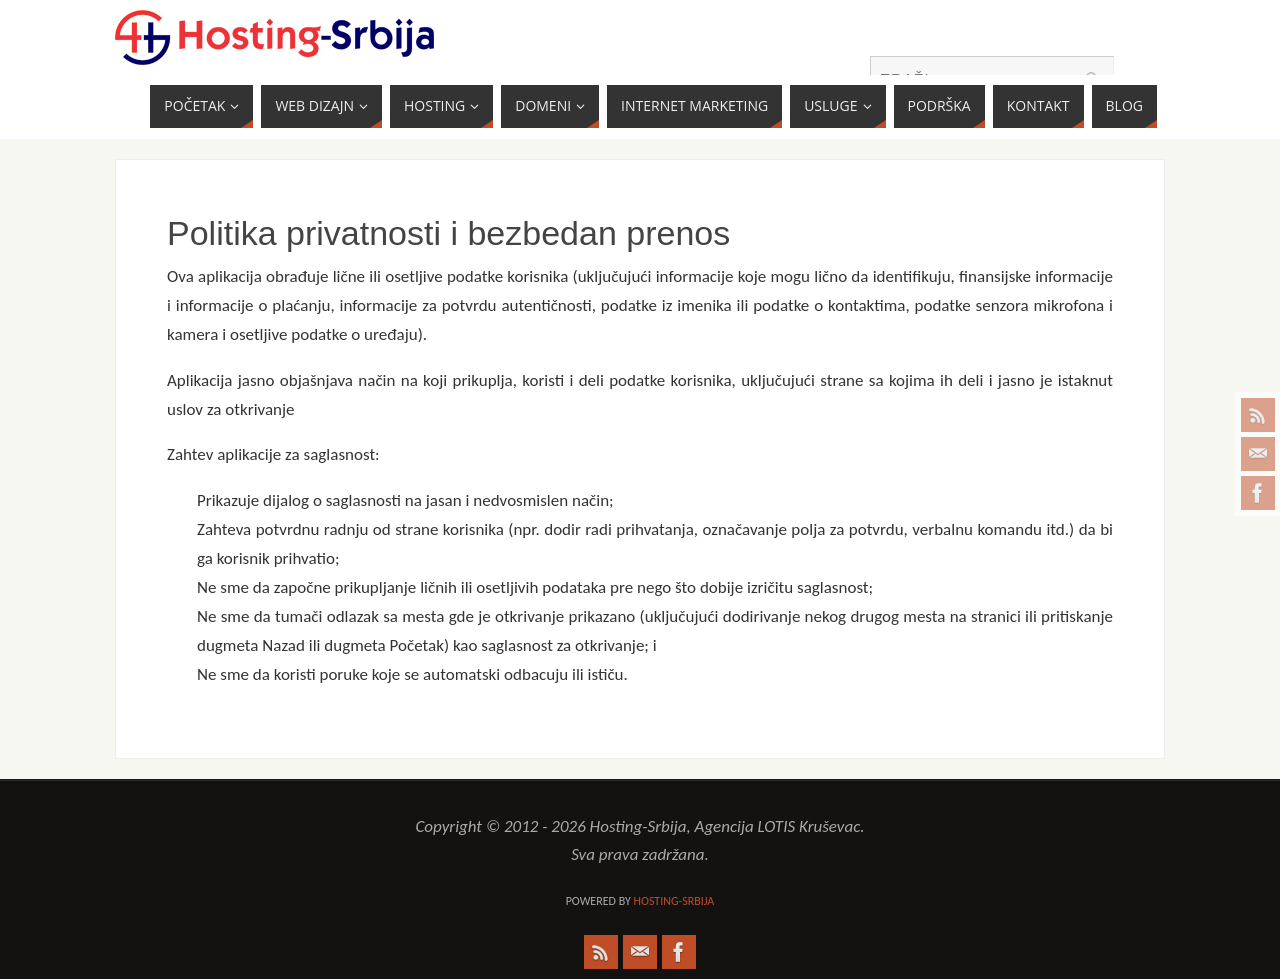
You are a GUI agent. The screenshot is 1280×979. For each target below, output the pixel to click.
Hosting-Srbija (673, 901)
